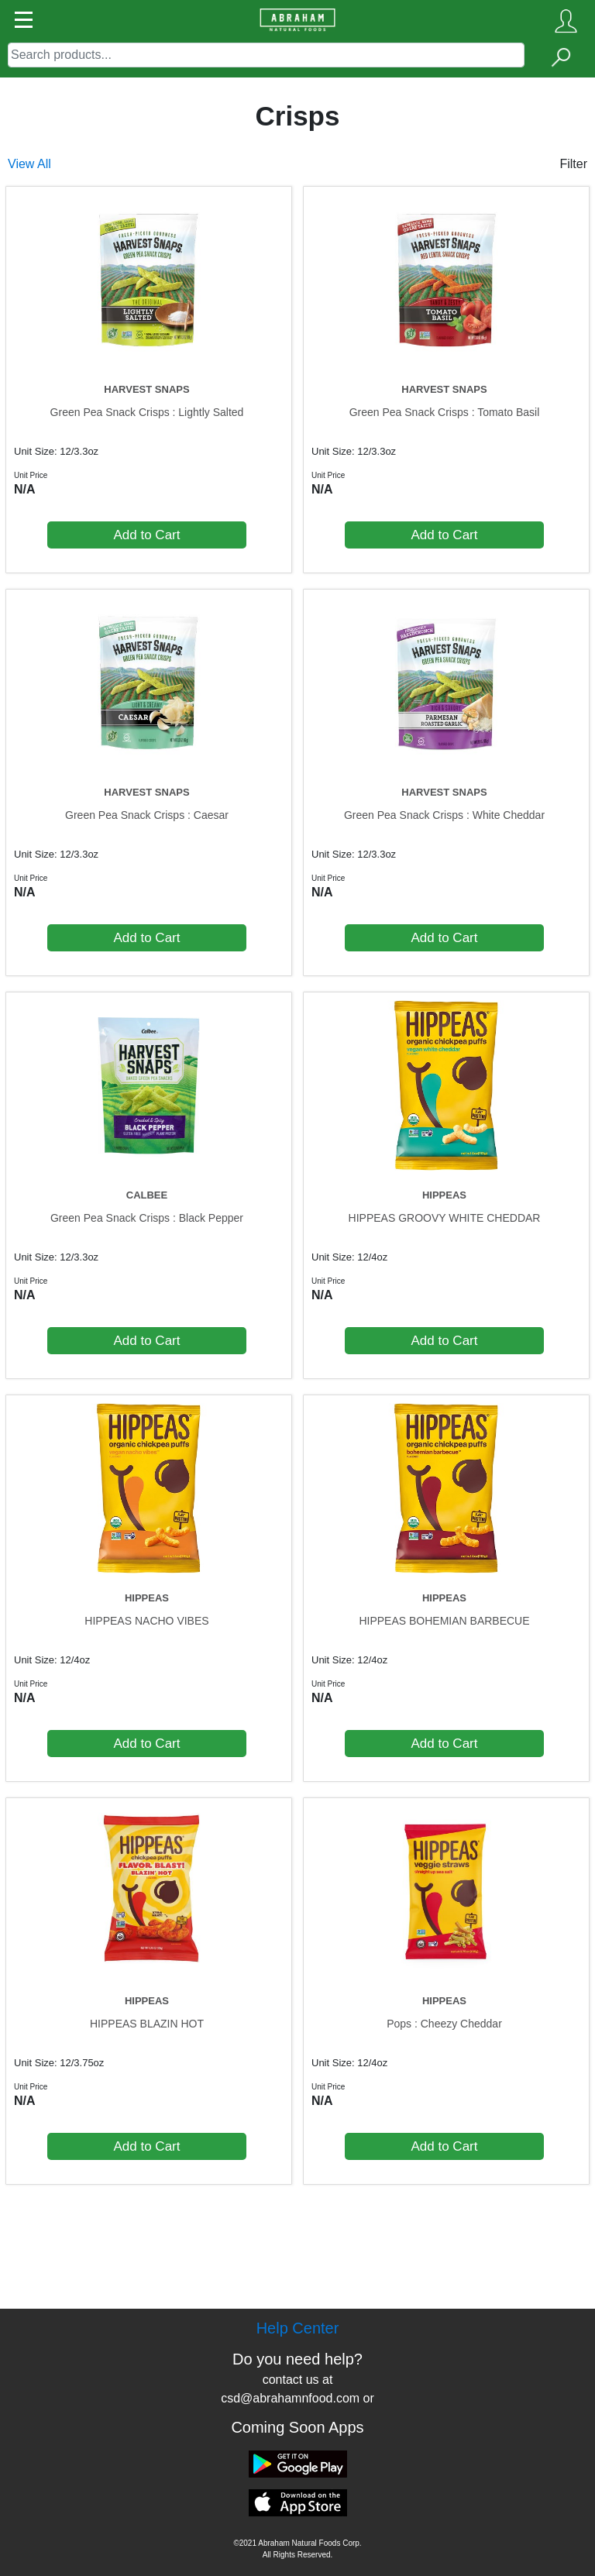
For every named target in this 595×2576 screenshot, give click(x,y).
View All (29, 163)
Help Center (297, 2328)
